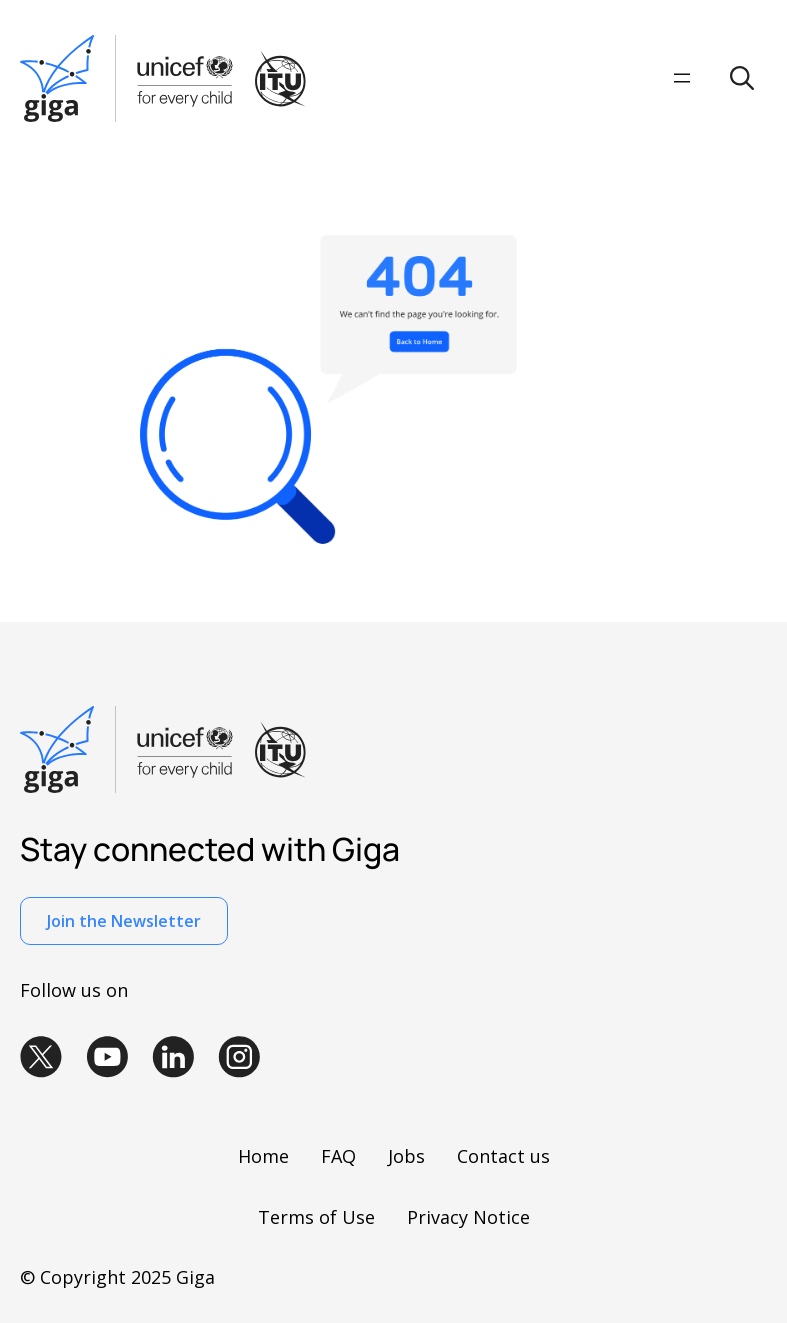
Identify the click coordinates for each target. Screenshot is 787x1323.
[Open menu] (682, 78)
